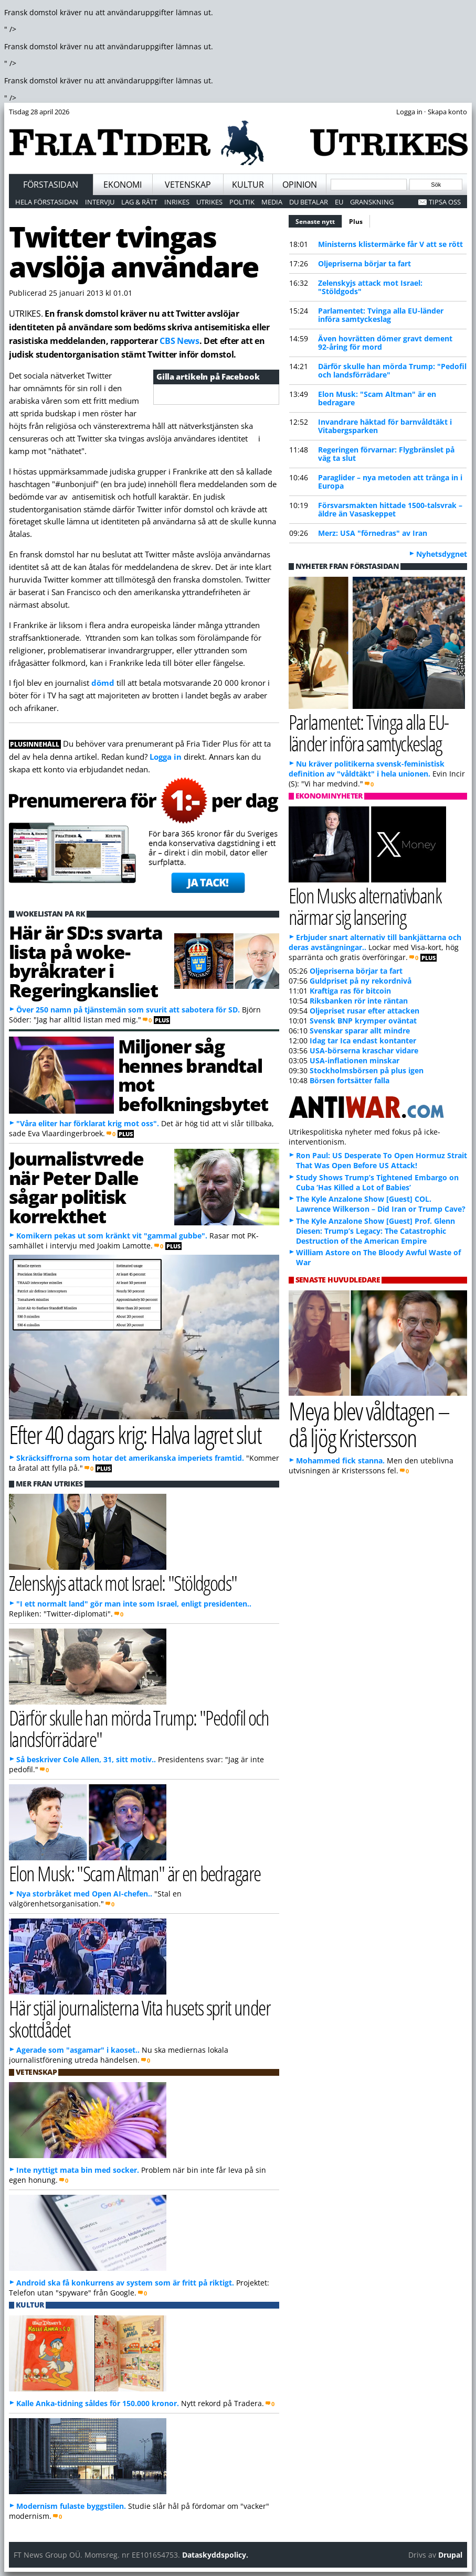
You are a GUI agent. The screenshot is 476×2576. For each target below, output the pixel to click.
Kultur (248, 184)
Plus (356, 221)
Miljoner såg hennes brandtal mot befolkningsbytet (193, 1074)
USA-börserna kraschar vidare (364, 1050)
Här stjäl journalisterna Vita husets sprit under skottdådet (139, 2018)
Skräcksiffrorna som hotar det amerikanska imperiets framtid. (130, 1458)
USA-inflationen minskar (354, 1060)
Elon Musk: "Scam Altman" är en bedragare (377, 398)
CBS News (179, 341)
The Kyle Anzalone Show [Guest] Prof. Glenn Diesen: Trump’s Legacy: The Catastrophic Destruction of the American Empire (375, 1231)
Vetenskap (188, 184)
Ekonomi (122, 184)
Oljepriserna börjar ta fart (364, 263)
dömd (102, 682)
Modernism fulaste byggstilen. (71, 2506)
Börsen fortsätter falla (349, 1080)
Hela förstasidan (46, 202)
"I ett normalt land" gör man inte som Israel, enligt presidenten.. (133, 1604)
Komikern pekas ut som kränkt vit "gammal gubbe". (111, 1236)
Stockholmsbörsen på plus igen (367, 1070)
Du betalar (308, 202)
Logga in (166, 756)
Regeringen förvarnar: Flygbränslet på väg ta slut (386, 454)
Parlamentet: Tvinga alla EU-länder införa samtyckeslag (380, 315)
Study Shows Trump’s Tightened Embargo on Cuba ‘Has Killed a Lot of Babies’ (377, 1182)
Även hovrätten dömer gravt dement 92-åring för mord (385, 342)
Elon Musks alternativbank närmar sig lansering (365, 906)
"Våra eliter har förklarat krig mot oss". (87, 1123)
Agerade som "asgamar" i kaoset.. (78, 2050)
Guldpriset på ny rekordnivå (360, 981)
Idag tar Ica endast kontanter (363, 1041)
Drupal (450, 2555)
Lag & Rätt (139, 202)
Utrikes (209, 202)
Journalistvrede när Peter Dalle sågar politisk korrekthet (76, 1187)
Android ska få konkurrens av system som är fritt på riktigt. (125, 2283)
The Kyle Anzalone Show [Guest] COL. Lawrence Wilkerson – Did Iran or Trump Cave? (381, 1204)
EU (339, 202)
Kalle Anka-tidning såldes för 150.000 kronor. (97, 2403)
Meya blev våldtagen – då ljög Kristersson (369, 1424)
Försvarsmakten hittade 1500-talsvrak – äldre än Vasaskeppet (390, 509)
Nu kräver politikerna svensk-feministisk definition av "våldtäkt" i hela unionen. (367, 769)
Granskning (372, 202)
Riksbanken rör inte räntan (359, 1001)
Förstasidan (50, 184)
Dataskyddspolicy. (215, 2555)
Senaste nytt (318, 220)
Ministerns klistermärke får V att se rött (390, 244)
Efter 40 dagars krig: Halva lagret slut (135, 1434)
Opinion (299, 184)
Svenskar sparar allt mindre (360, 1031)
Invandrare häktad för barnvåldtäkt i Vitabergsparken (385, 426)
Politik (242, 202)
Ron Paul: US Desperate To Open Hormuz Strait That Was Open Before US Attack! (381, 1160)
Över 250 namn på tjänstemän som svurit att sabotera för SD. (128, 1010)
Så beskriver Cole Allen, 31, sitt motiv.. (86, 1759)
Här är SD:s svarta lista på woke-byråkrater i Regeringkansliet (85, 961)
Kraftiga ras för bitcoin (350, 991)
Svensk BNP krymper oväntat (363, 1021)
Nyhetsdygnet (441, 554)
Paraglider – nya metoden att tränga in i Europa (390, 481)
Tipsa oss (445, 202)
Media (271, 202)
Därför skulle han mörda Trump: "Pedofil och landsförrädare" (392, 370)
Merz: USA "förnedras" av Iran (372, 533)
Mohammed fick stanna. (340, 1460)
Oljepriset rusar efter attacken (364, 1011)
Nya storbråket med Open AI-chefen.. (84, 1894)
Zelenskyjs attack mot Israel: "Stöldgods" (370, 287)
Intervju (99, 202)
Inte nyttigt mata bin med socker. (77, 2170)
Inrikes (176, 202)
